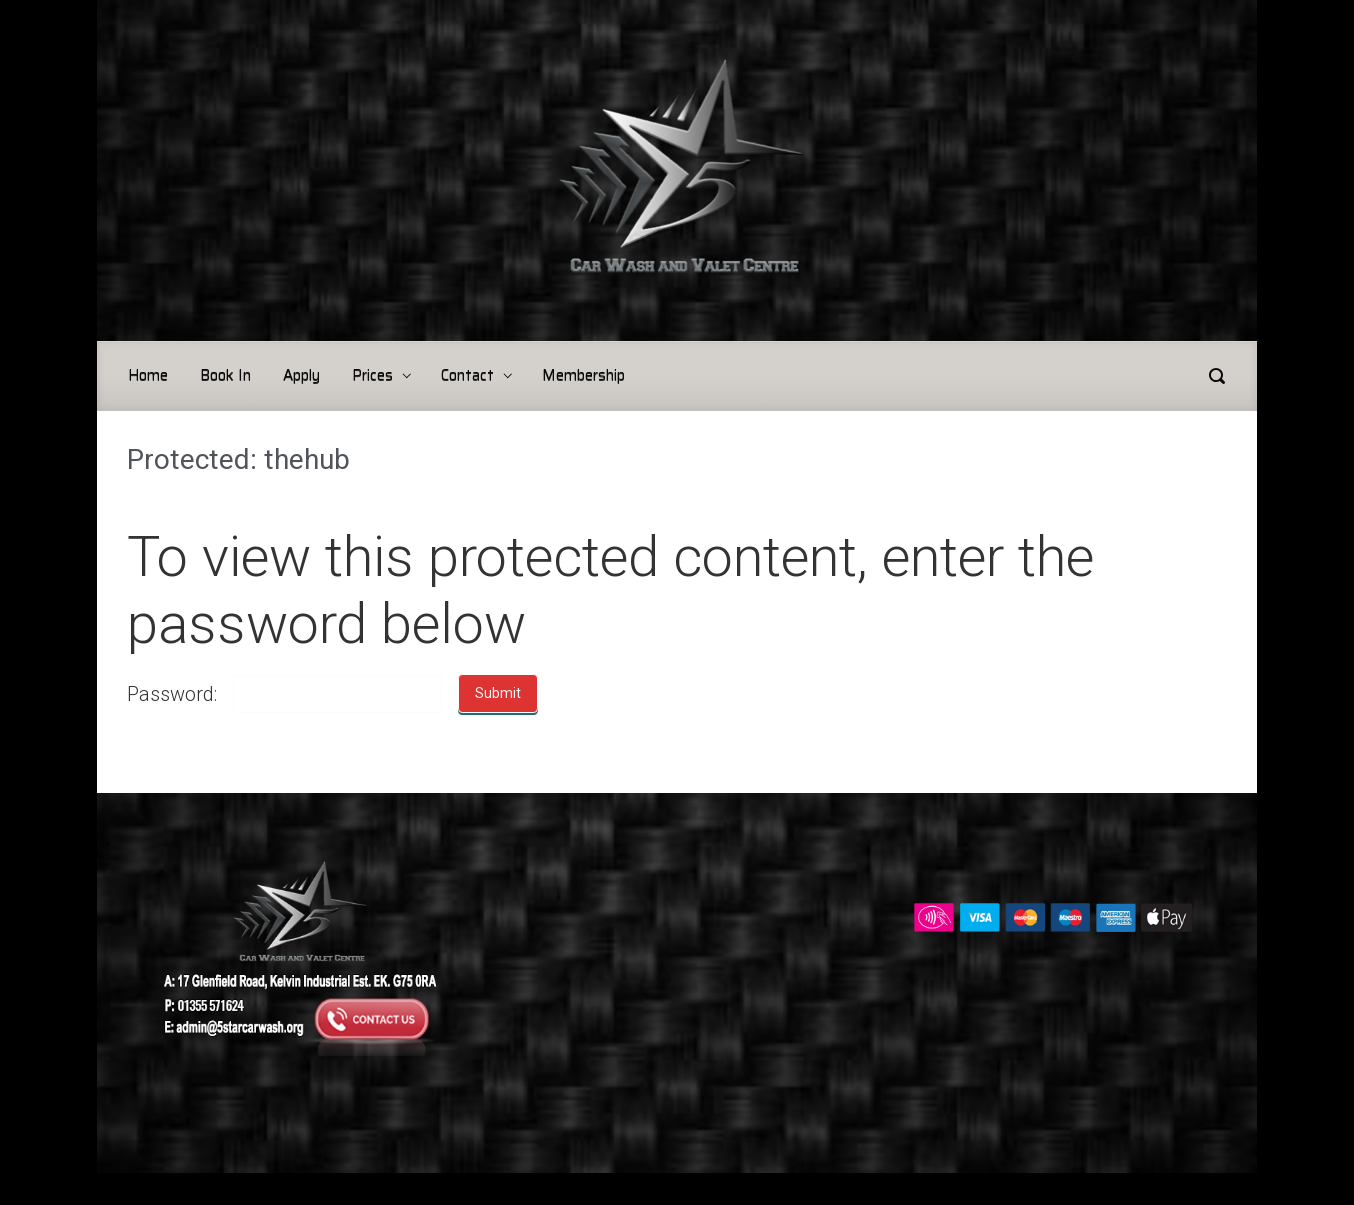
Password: (172, 694)
